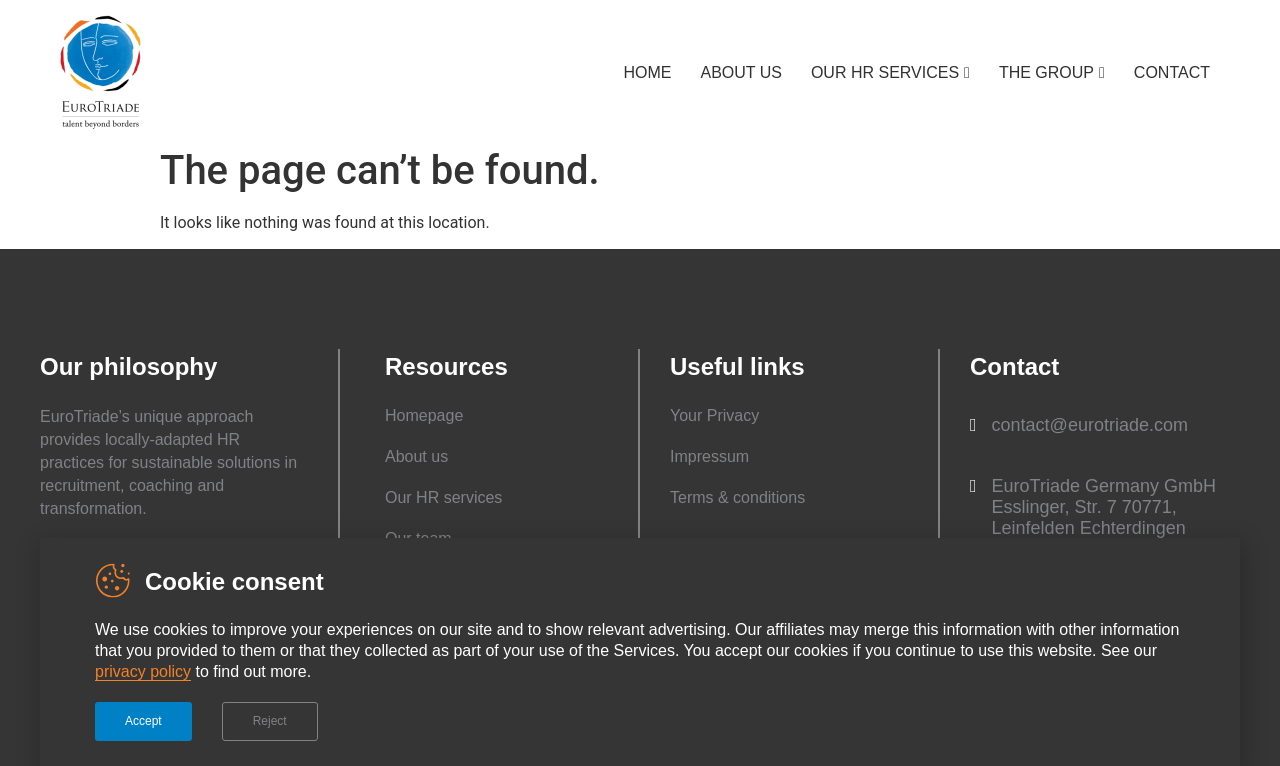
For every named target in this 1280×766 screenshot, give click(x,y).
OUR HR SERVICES (885, 72)
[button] (1079, 425)
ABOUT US (741, 72)
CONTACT (1172, 72)
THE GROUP (1046, 72)
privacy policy (143, 671)
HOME (647, 72)
